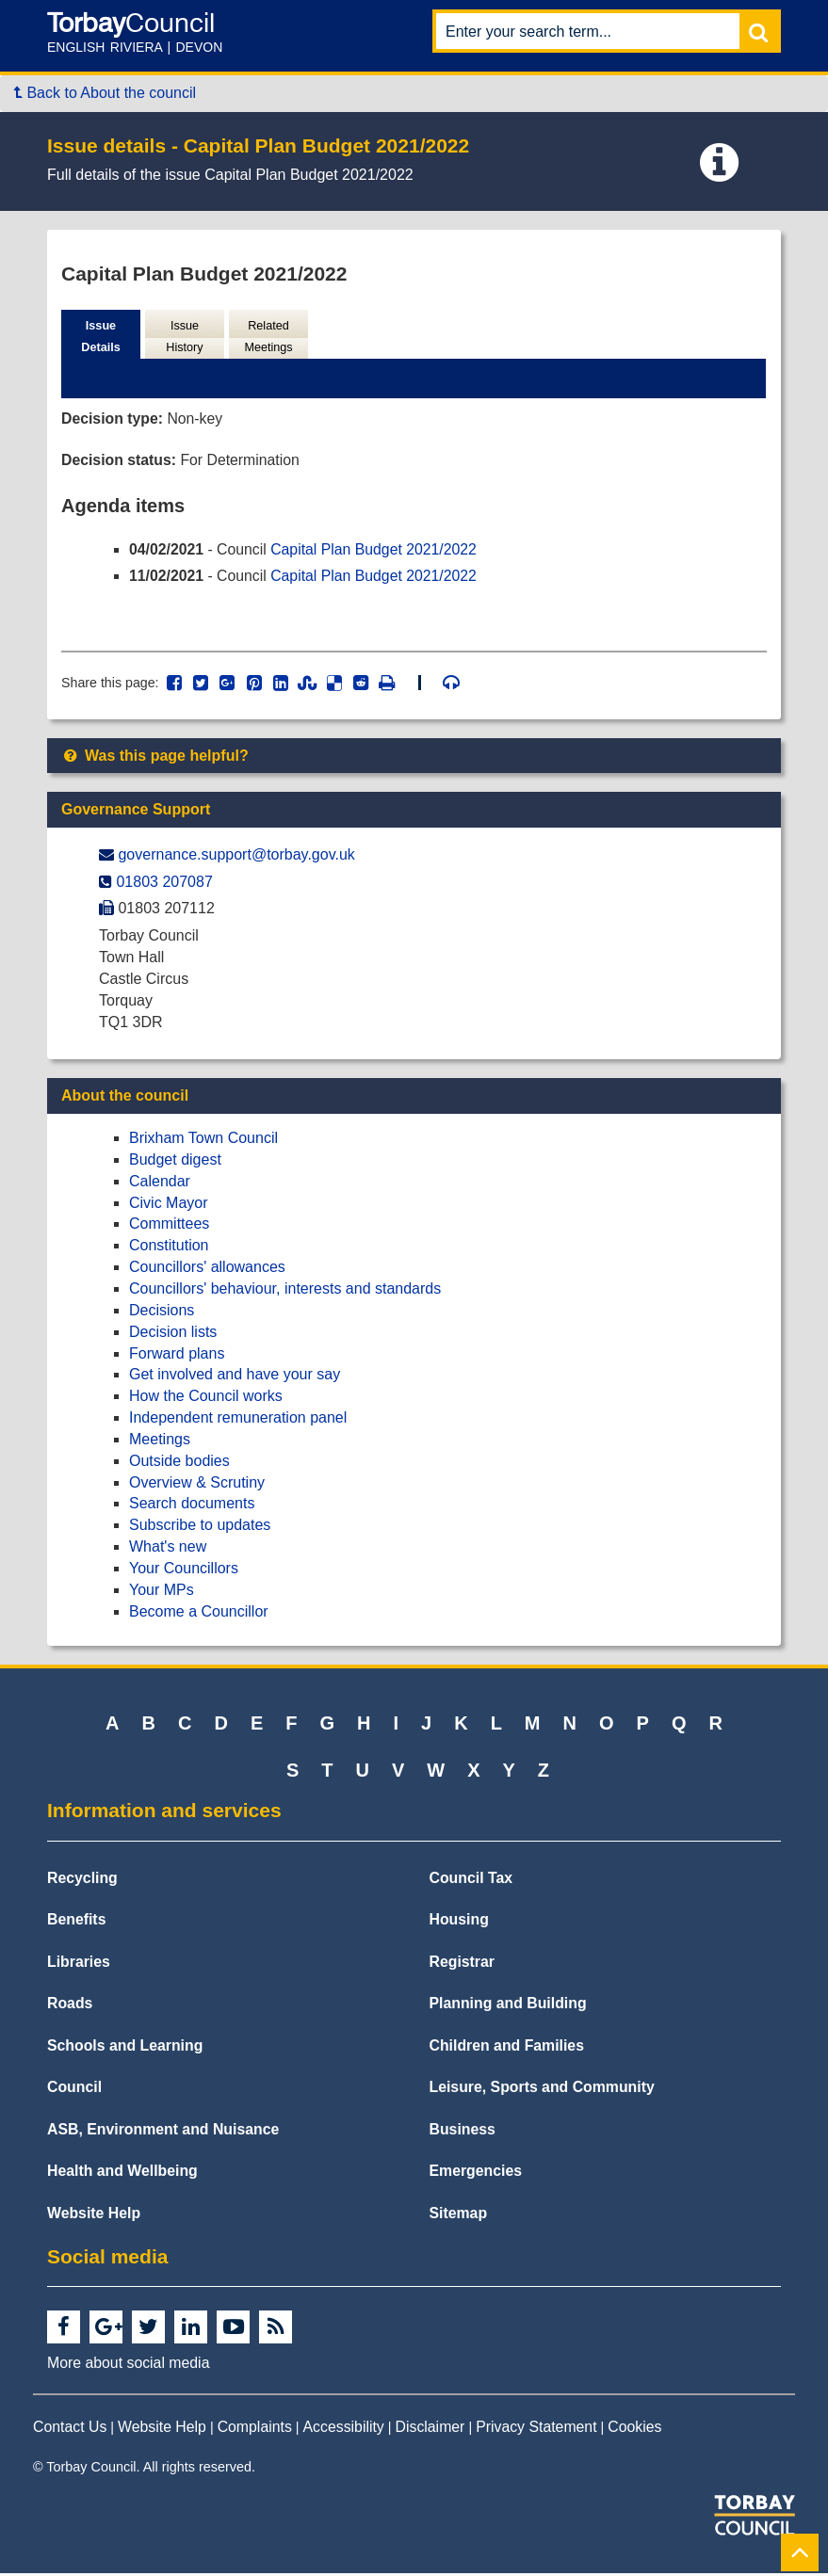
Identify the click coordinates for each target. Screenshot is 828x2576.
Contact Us (69, 2430)
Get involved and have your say (234, 1377)
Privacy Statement (536, 2430)
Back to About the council (105, 93)
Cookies (634, 2430)
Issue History (184, 337)
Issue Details (101, 337)
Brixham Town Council (203, 1141)
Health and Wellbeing (122, 2173)
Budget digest (175, 1162)
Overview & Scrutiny (197, 1485)
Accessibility (343, 2430)
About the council (124, 1098)
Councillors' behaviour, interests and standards (285, 1291)
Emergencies (476, 2173)
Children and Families (507, 2048)
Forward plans (176, 1355)
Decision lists (173, 1335)
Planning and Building (508, 2006)
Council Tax (471, 1881)
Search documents (191, 1506)
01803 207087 (164, 885)
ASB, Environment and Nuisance (163, 2132)
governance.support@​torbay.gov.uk (236, 857)
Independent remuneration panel (238, 1420)
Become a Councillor (198, 1614)
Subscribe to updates (199, 1528)
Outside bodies (179, 1464)
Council (74, 2090)
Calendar (159, 1184)
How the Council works (206, 1399)
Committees (169, 1226)
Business (462, 2132)
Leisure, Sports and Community (542, 2090)
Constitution (169, 1248)
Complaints (255, 2430)
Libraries (78, 1964)
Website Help (93, 2216)
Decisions (161, 1313)
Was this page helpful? (155, 758)
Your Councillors (183, 1571)
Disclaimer (430, 2430)
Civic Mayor (168, 1206)
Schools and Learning (125, 2048)
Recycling (82, 1881)
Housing (459, 1922)
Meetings (159, 1442)
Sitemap (459, 2216)
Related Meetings (268, 337)
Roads (69, 2006)
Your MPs (161, 1593)
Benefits (76, 1922)
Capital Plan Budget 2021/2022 (376, 550)
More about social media (128, 2366)
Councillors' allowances (207, 1270)
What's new (167, 1549)
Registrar (462, 1964)
